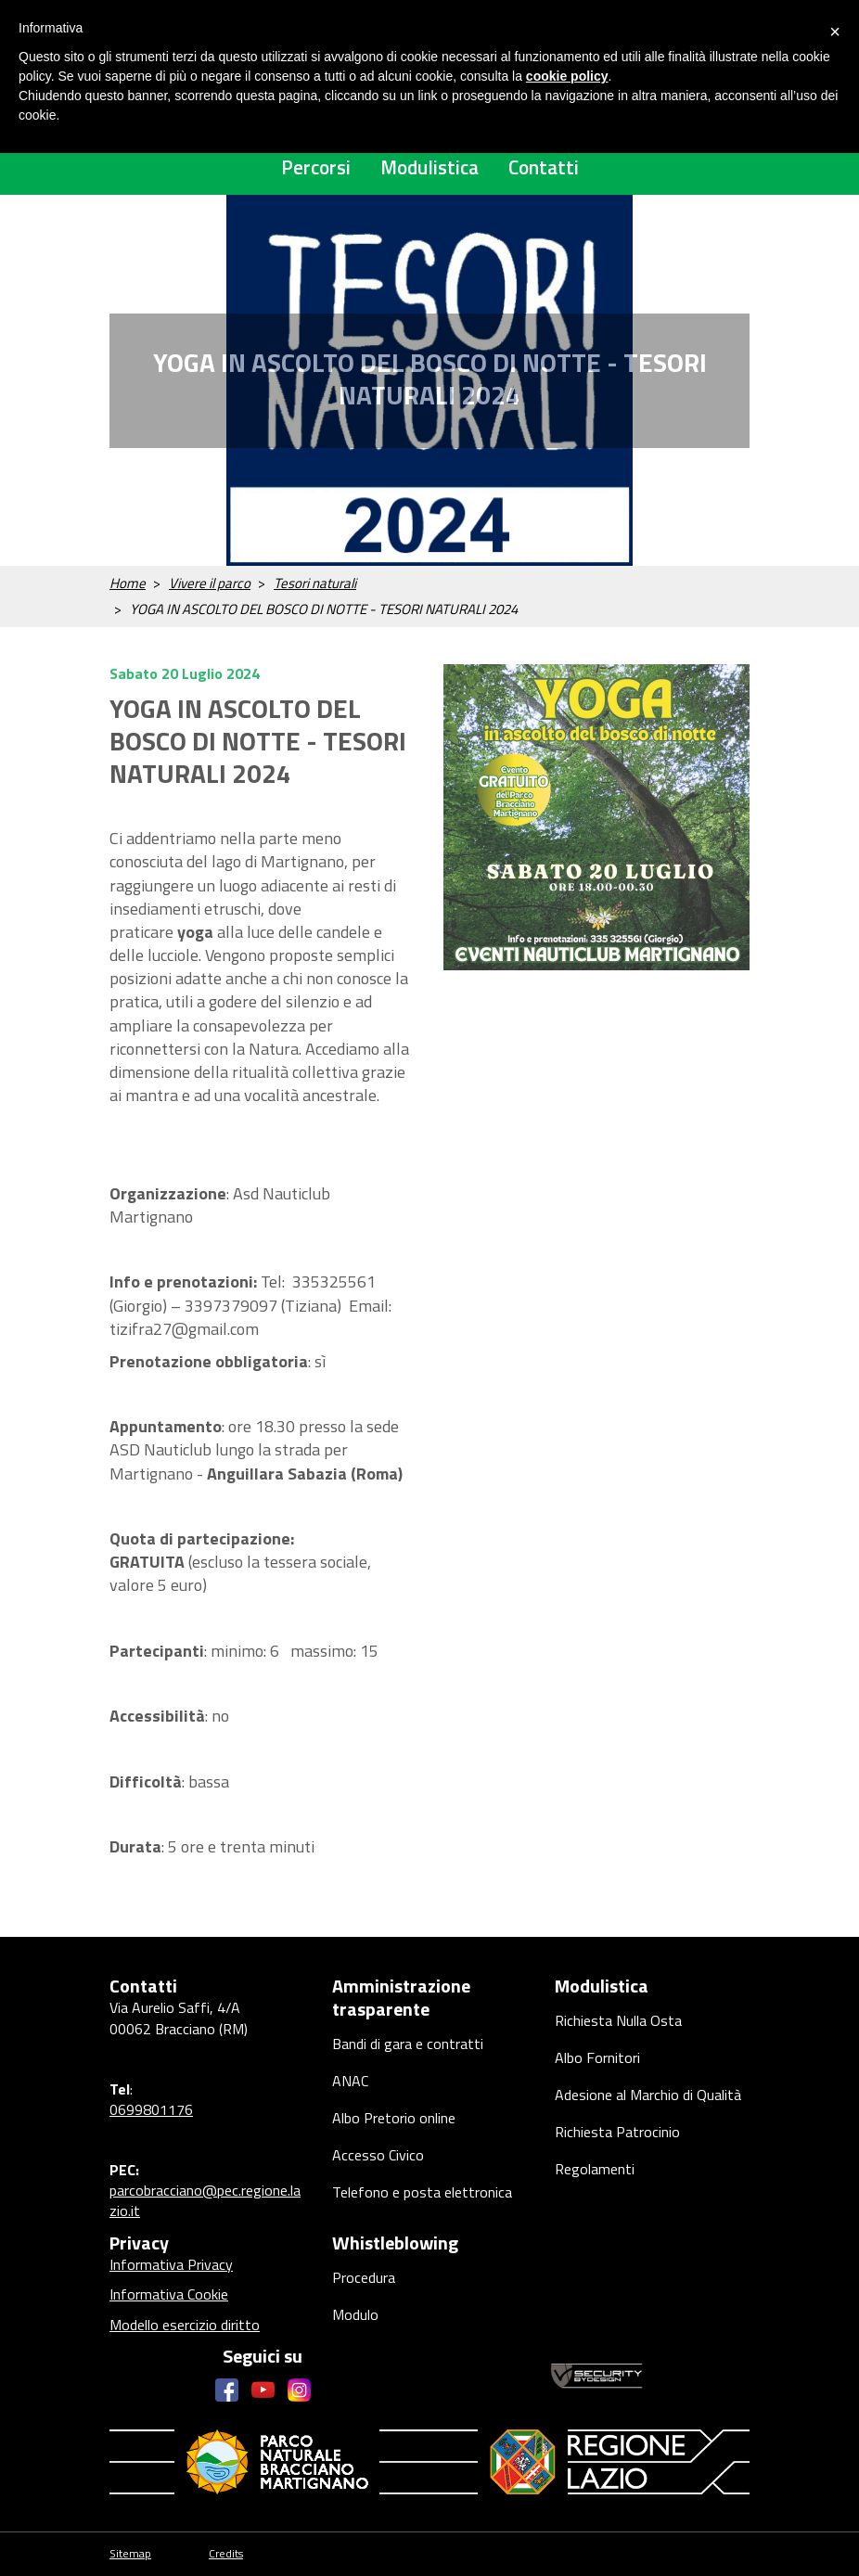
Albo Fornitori (597, 2057)
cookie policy (567, 76)
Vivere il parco (209, 583)
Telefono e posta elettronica (422, 2192)
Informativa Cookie (168, 2294)
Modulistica (429, 167)
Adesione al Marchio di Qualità (648, 2094)
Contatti (543, 167)
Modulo (355, 2314)
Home (127, 583)
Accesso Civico (378, 2155)
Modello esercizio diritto (184, 2324)
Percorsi (316, 167)
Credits (226, 2554)
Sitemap (130, 2554)
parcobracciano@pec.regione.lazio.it (205, 2200)
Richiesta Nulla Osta (618, 2020)
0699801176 (151, 2109)
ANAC (350, 2081)
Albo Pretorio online (393, 2118)
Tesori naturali (315, 583)
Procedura (363, 2277)
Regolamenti (595, 2169)
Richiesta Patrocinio (617, 2132)
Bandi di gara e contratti (407, 2043)
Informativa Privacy (171, 2264)
